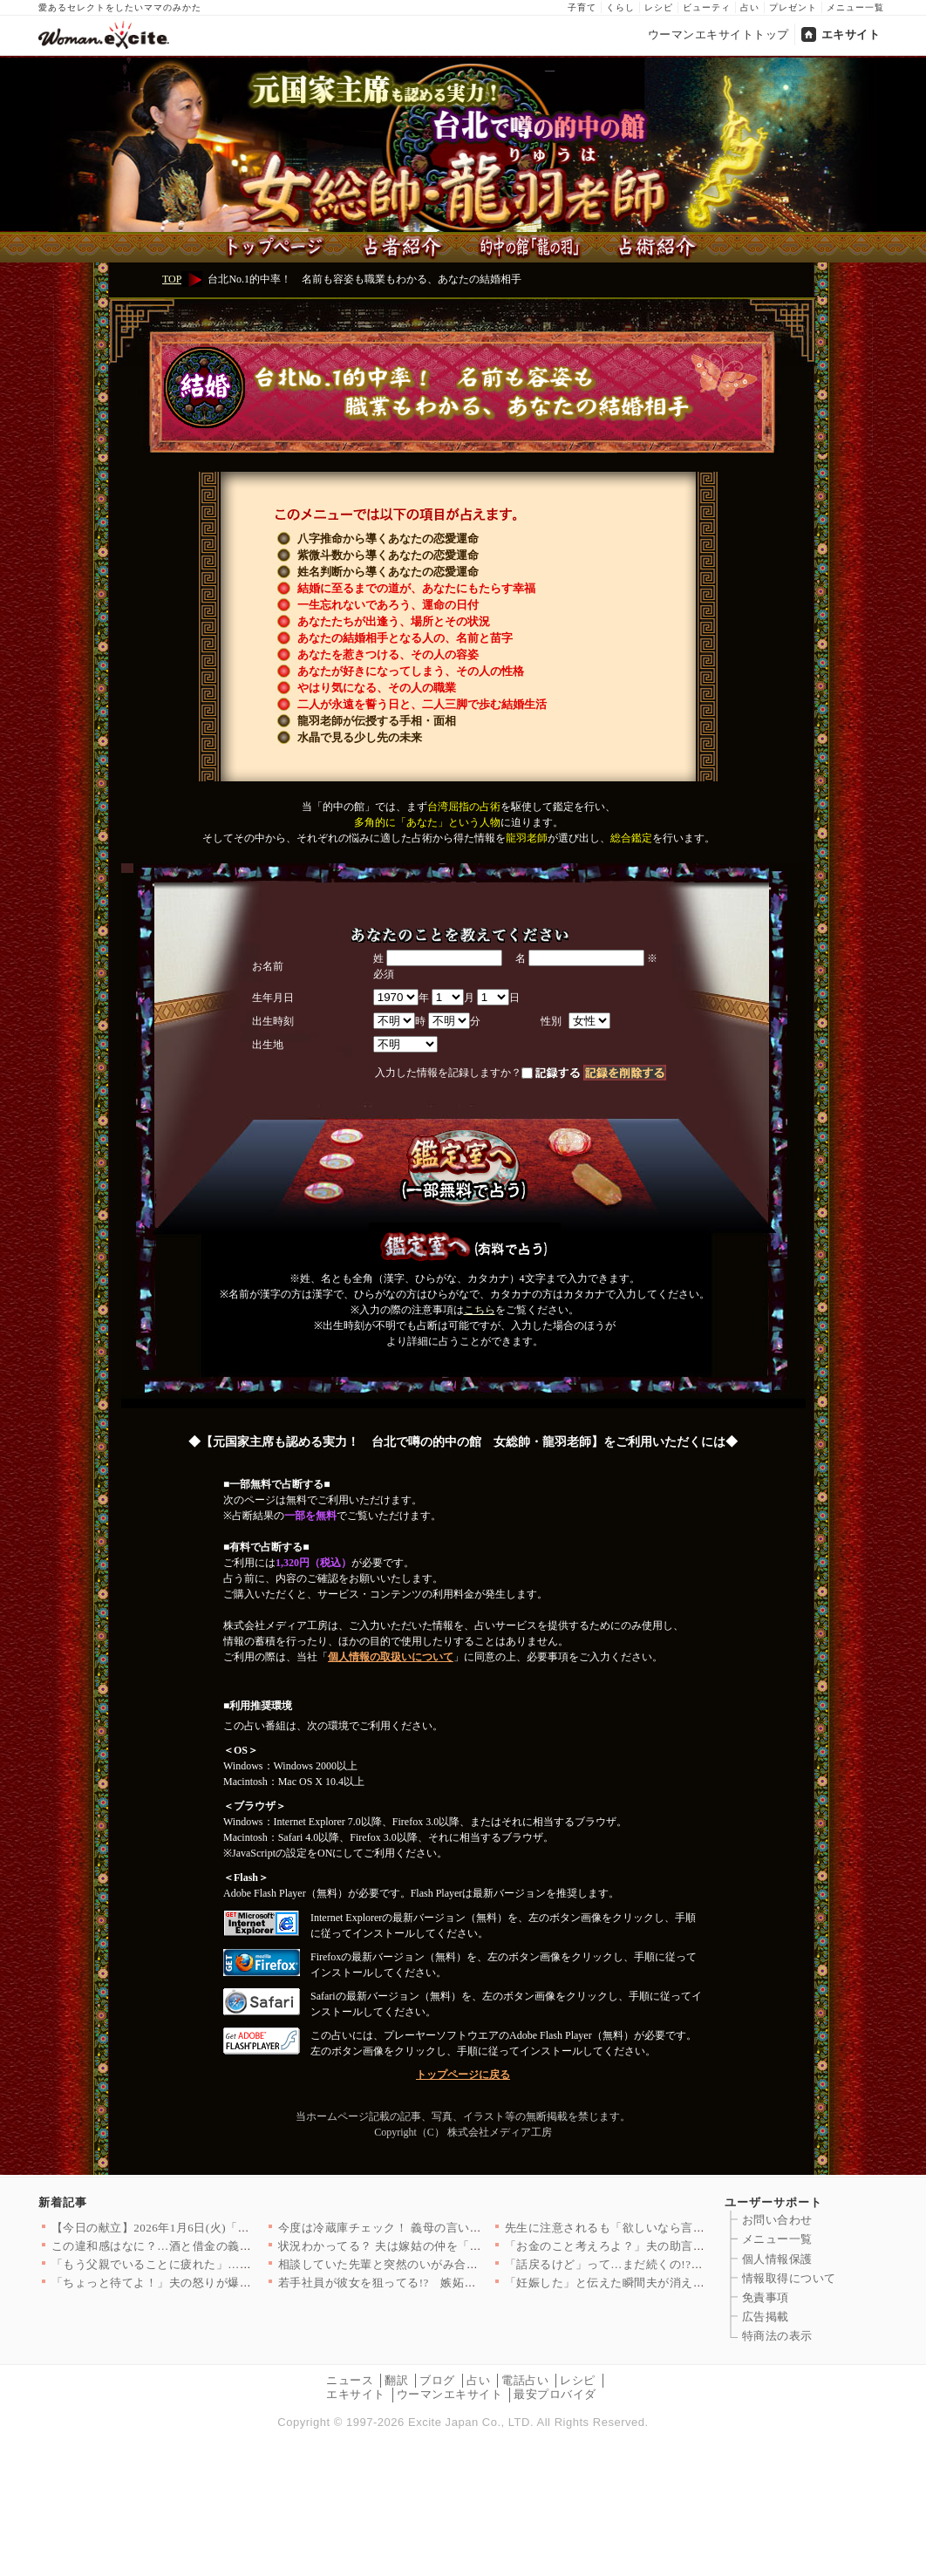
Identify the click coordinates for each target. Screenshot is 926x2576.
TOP (171, 279)
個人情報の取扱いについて (390, 1657)
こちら (479, 1310)
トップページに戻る (463, 2074)
